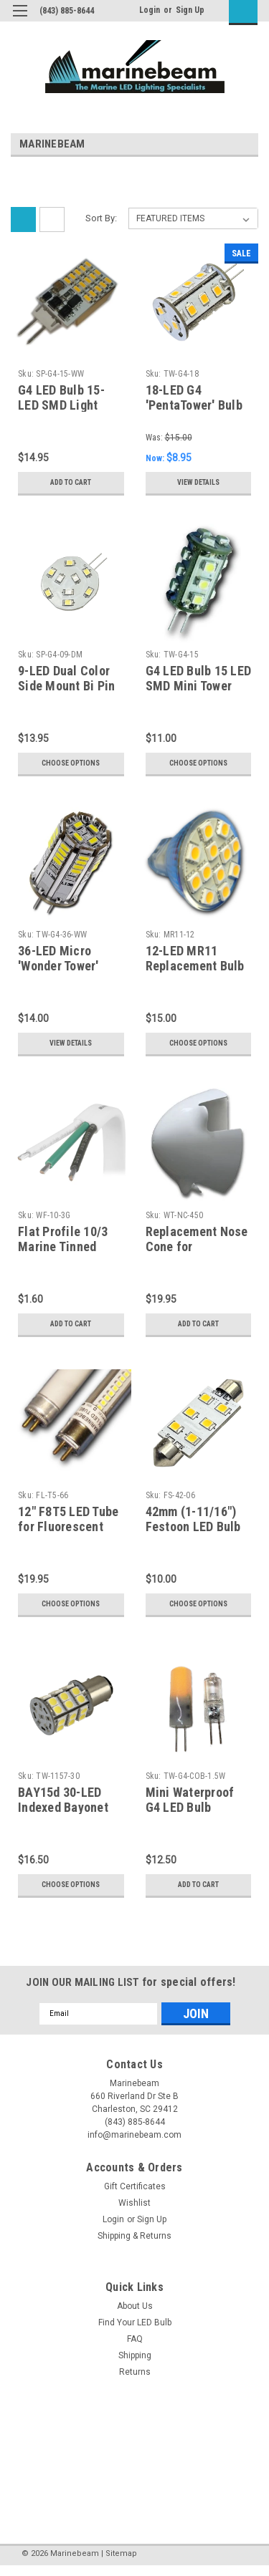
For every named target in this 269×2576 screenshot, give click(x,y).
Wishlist (134, 2203)
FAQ (135, 2339)
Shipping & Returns (134, 2236)
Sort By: (101, 218)
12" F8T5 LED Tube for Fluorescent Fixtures (68, 1526)
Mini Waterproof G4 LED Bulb (190, 1800)
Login (149, 10)
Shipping (134, 2355)
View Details (198, 482)
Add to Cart (70, 482)
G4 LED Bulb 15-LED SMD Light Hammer (61, 405)
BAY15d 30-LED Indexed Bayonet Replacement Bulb (67, 1807)
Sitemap (121, 2553)
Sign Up (190, 10)
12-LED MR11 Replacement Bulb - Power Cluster (195, 965)
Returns (135, 2372)
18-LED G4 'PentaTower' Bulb (194, 397)
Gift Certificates (135, 2186)
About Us (135, 2306)
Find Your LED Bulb (134, 2322)
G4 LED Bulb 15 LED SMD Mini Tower (199, 678)
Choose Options (71, 763)
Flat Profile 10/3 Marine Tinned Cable (63, 1246)
